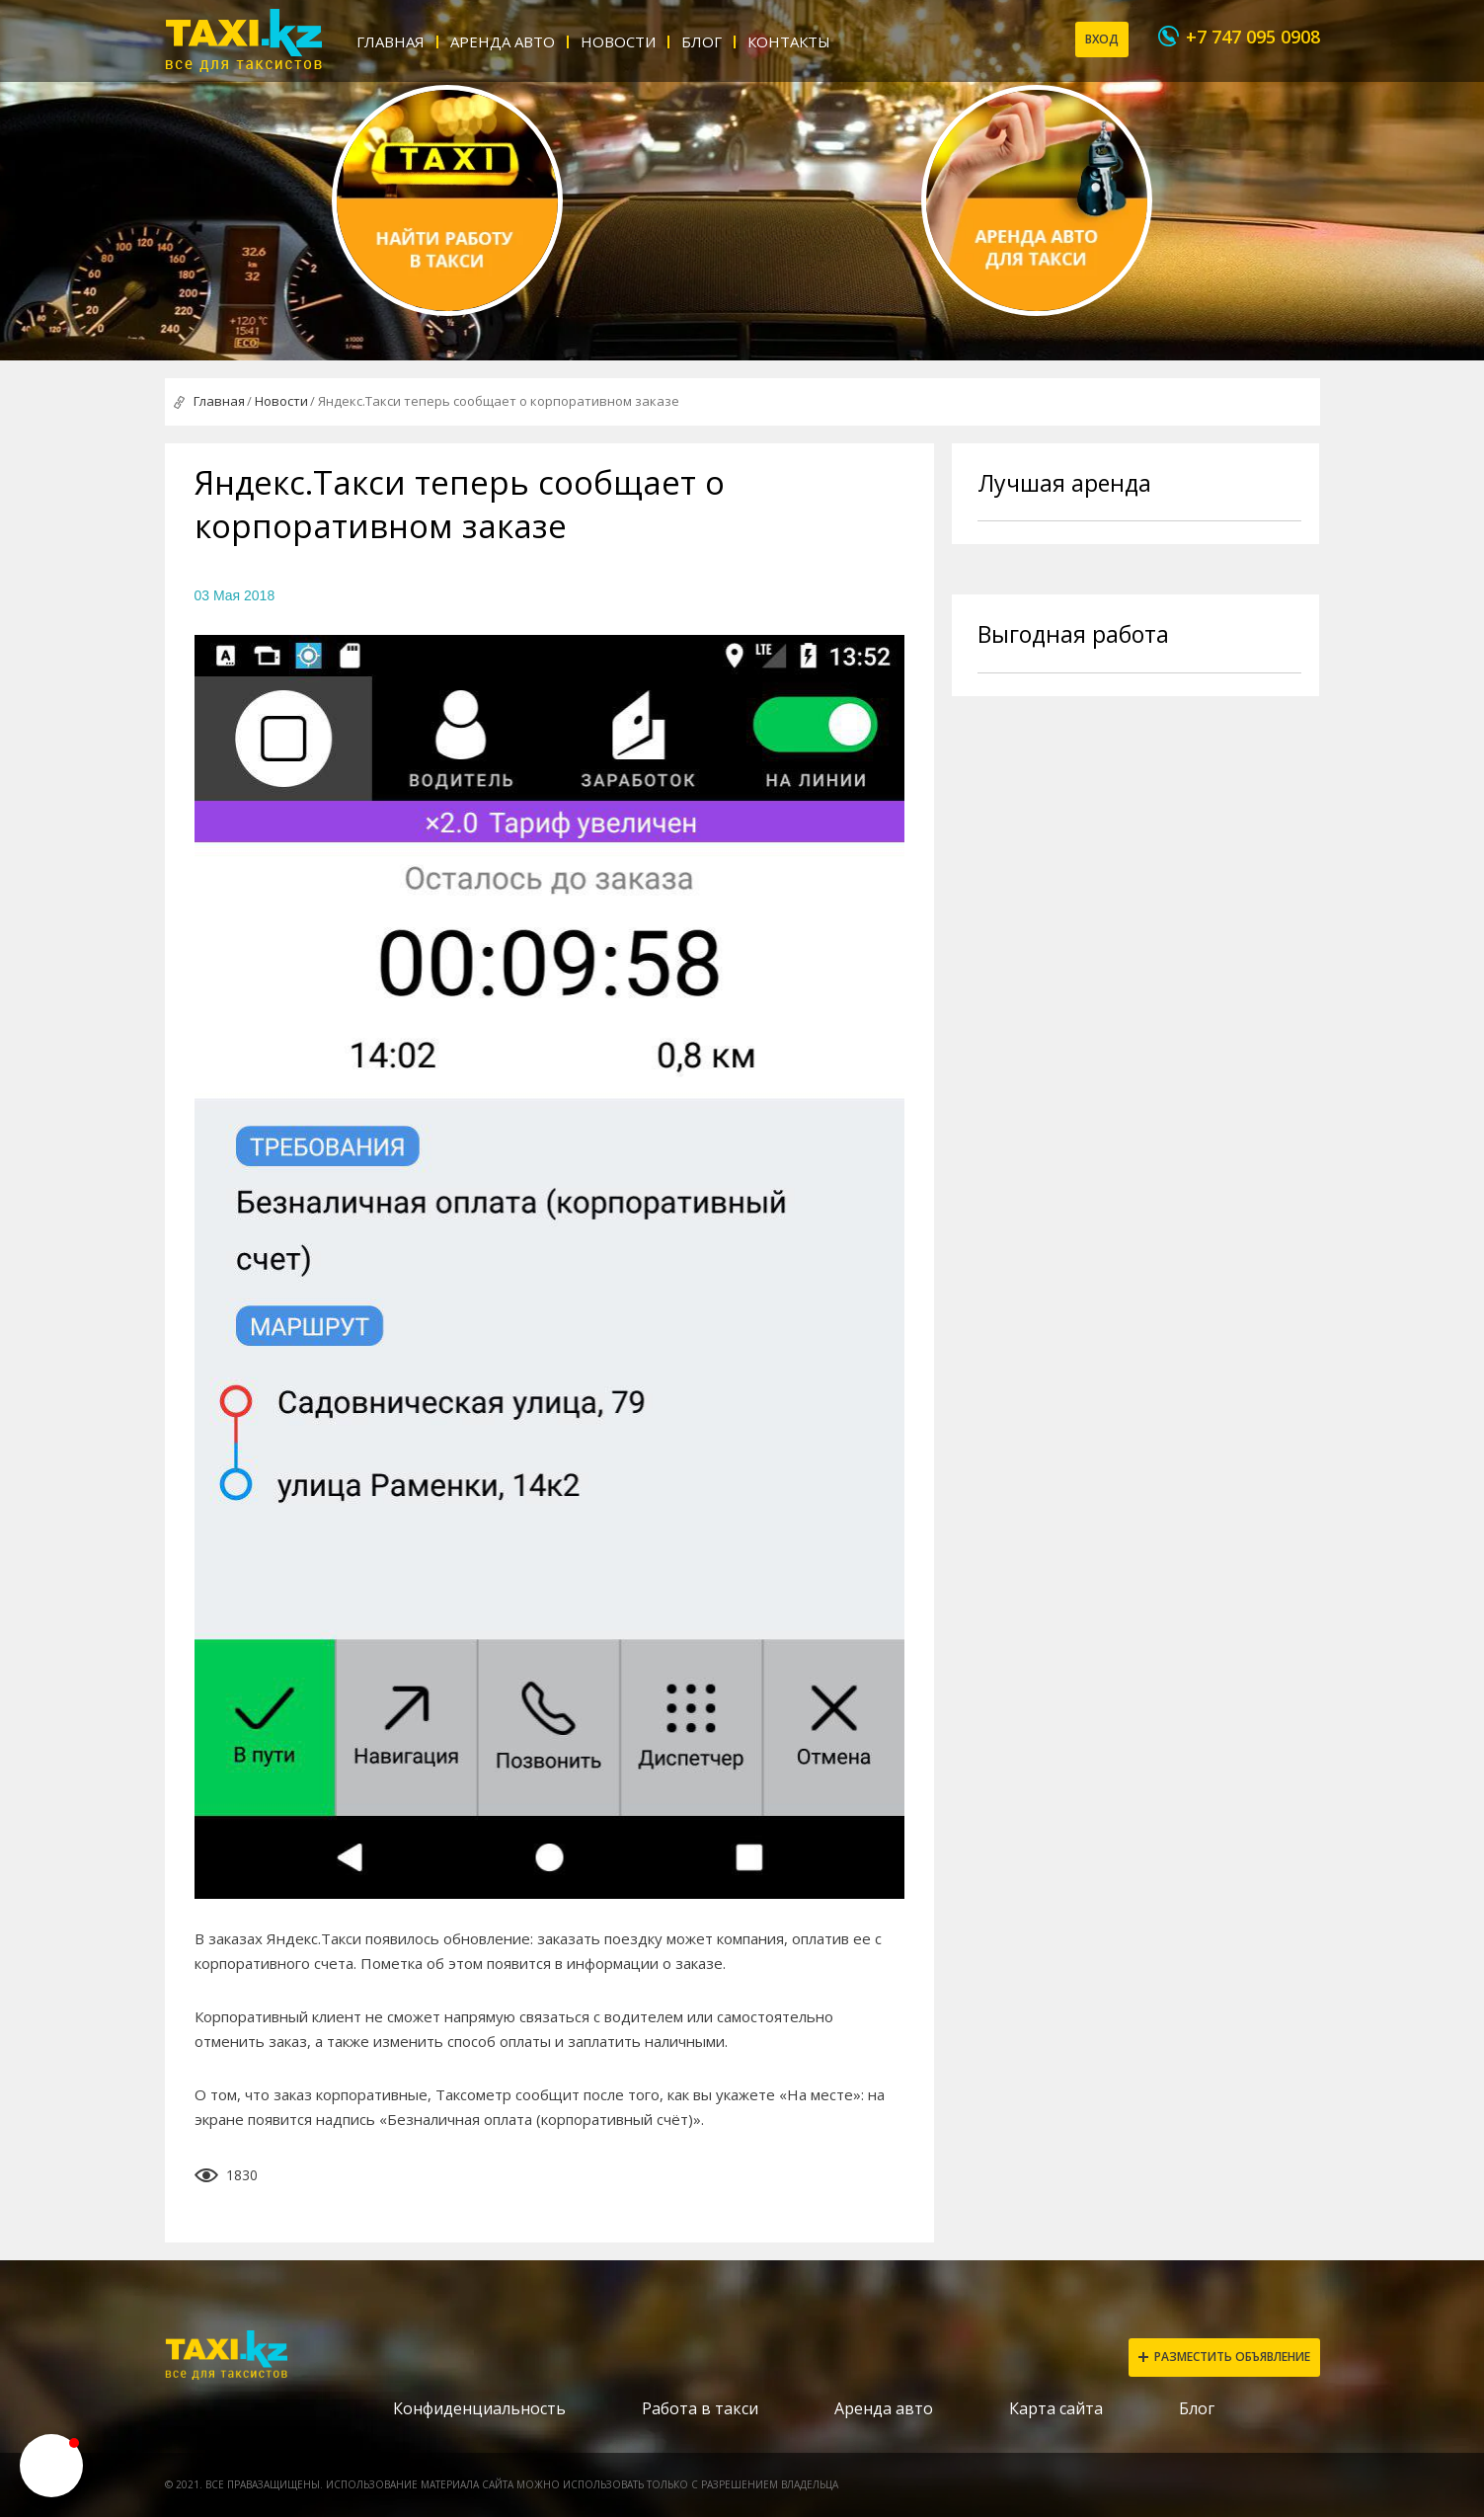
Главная (390, 41)
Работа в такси (700, 2408)
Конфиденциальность (479, 2408)
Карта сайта (1056, 2408)
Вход (1102, 39)
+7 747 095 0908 (1253, 36)
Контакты (788, 41)
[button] (51, 2465)
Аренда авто (502, 41)
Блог (701, 41)
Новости (618, 41)
